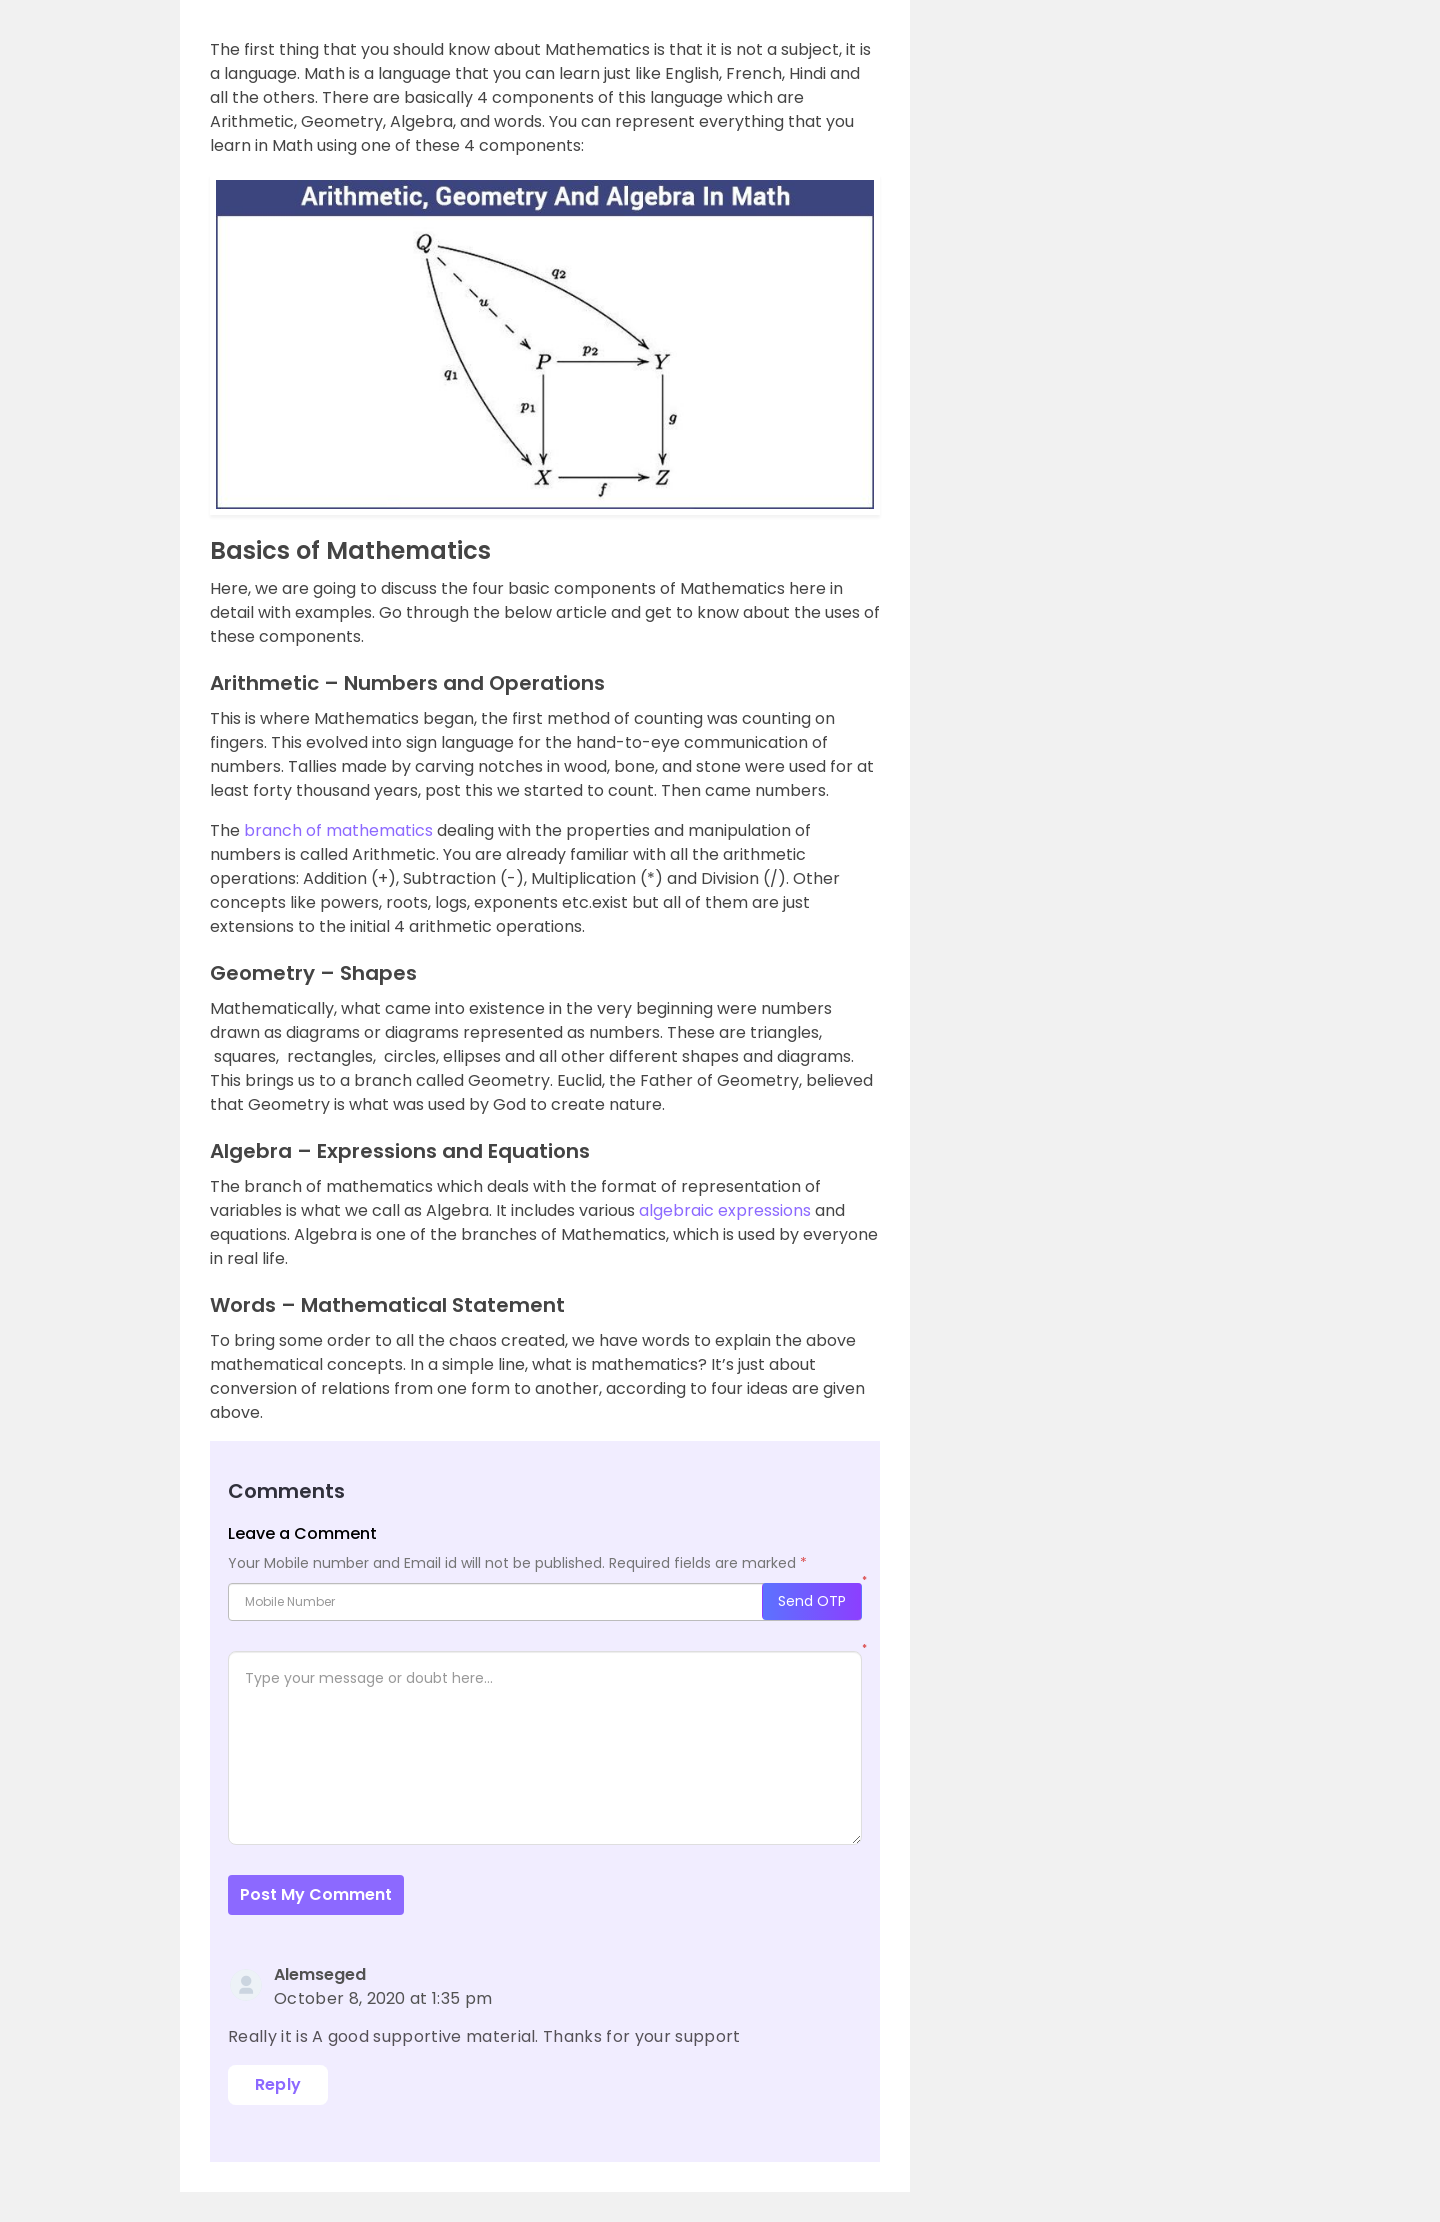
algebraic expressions (723, 1210)
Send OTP (812, 1601)
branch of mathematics (338, 830)
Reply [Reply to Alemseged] (278, 2084)
